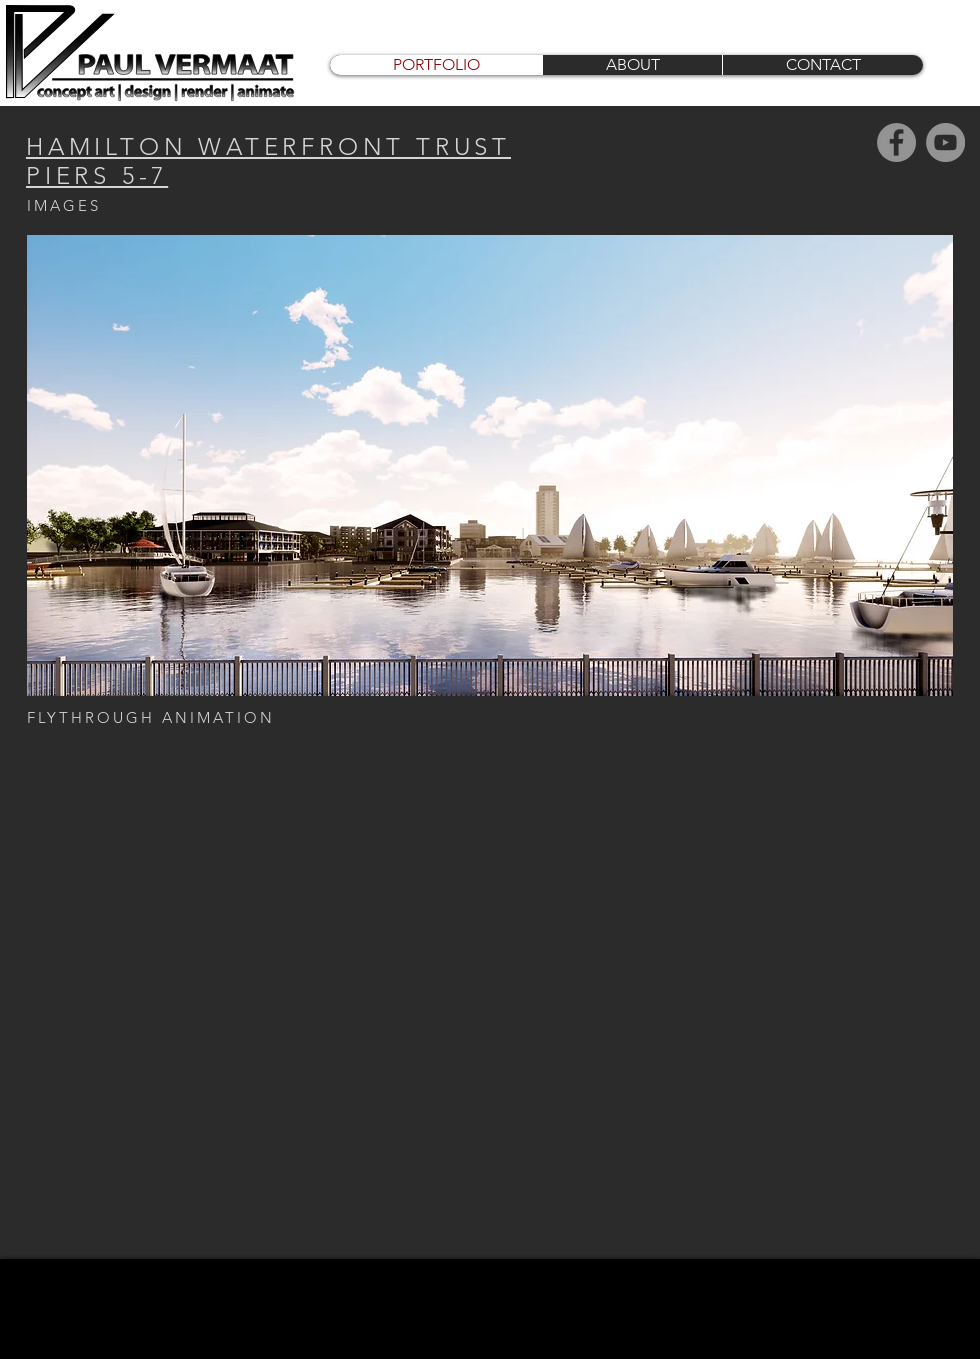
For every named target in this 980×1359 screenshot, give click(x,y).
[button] (490, 465)
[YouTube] (945, 142)
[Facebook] (896, 142)
